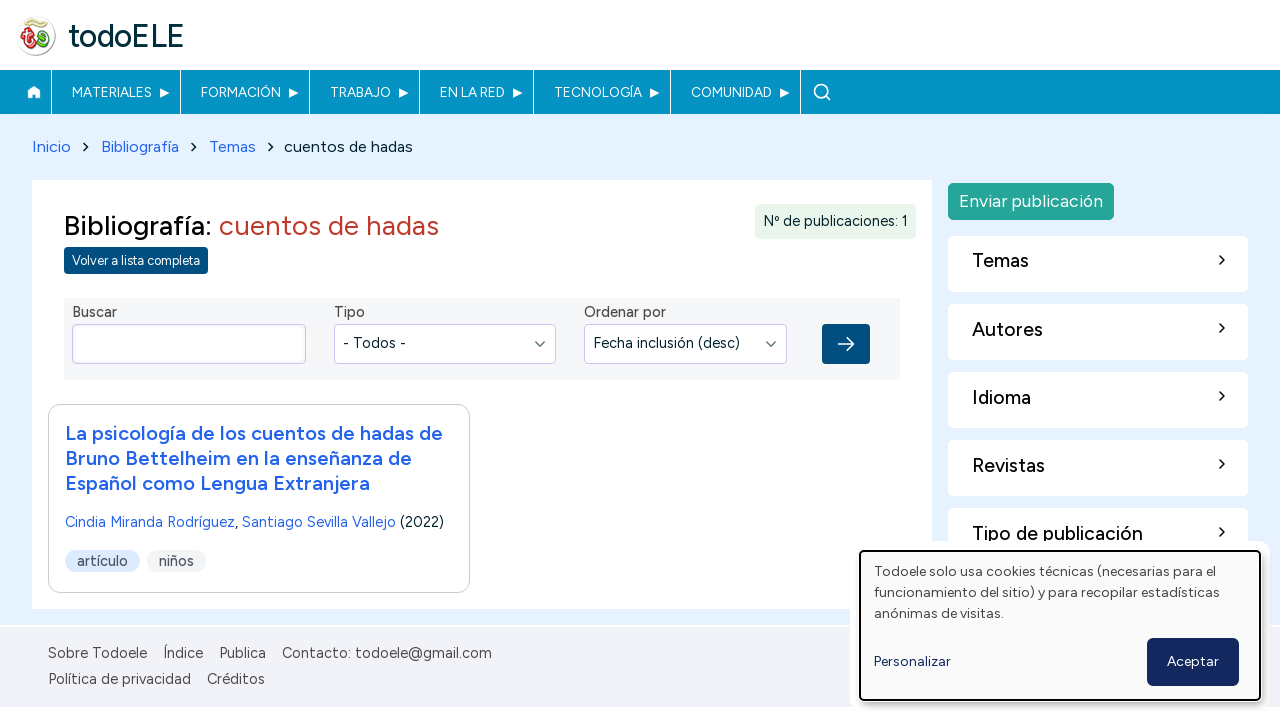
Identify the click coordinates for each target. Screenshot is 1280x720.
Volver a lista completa (136, 261)
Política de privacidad (119, 679)
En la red (472, 92)
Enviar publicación (1031, 200)
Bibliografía (140, 146)
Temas (232, 146)
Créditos (236, 679)
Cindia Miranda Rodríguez (150, 522)
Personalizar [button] (912, 661)
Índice (183, 653)
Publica (242, 653)
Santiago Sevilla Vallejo (319, 522)
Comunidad (731, 92)
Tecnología (598, 92)
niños (176, 561)
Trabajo (360, 92)
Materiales (112, 92)
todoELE (126, 36)
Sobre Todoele (97, 653)
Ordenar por (625, 313)
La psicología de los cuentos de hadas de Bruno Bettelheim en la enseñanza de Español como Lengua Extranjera (254, 458)
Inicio (33, 92)
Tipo (349, 313)
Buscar (821, 92)
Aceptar (1193, 661)
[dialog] (1060, 625)
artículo (102, 561)
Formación (241, 92)
